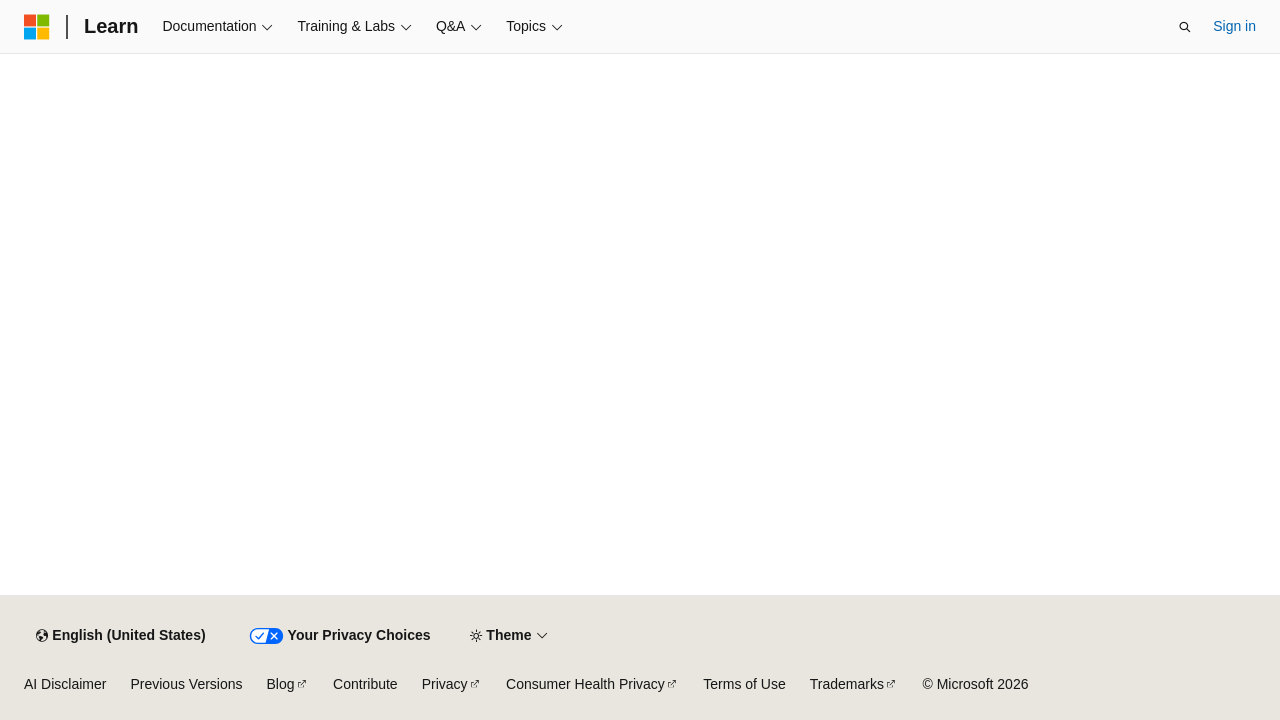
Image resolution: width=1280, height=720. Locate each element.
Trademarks (847, 684)
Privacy (445, 684)
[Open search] (1185, 27)
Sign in (1234, 26)
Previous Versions (186, 684)
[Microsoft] (37, 27)
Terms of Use (744, 684)
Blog (281, 684)
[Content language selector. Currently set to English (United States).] (120, 636)
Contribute (365, 684)
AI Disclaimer (65, 684)
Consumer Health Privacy (585, 684)
